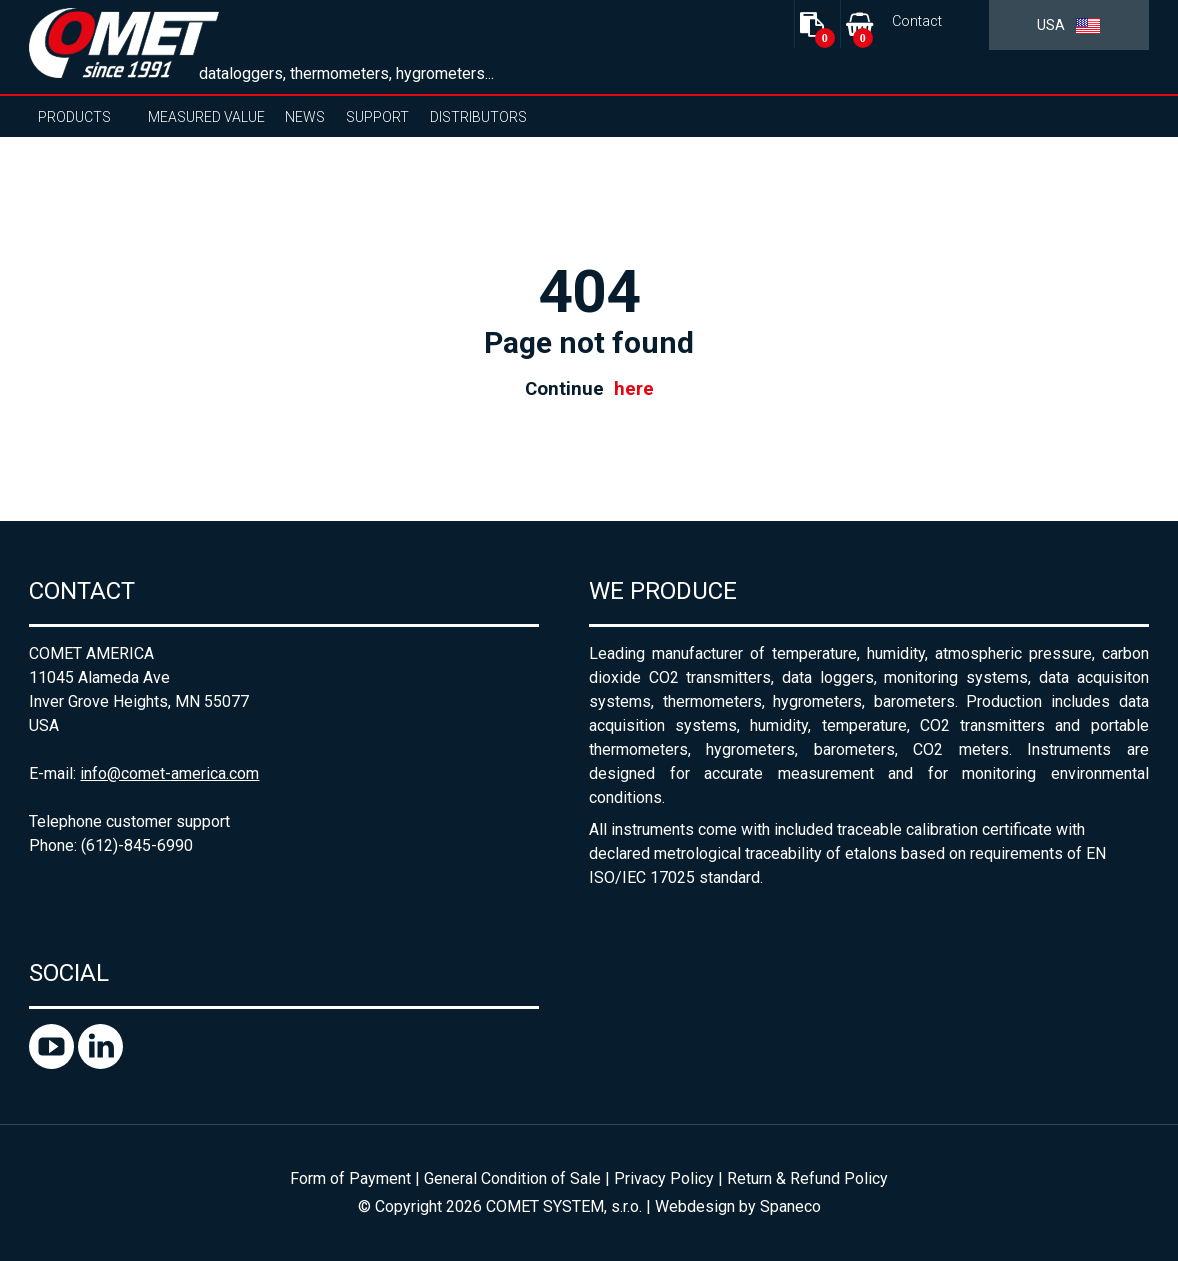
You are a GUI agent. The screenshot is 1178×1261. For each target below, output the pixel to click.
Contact (917, 21)
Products (74, 117)
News (305, 117)
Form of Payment (350, 1178)
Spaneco (790, 1206)
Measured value (206, 117)
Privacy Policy (664, 1178)
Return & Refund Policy (807, 1178)
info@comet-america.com (169, 773)
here (634, 389)
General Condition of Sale (512, 1178)
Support (377, 117)
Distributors (478, 117)
